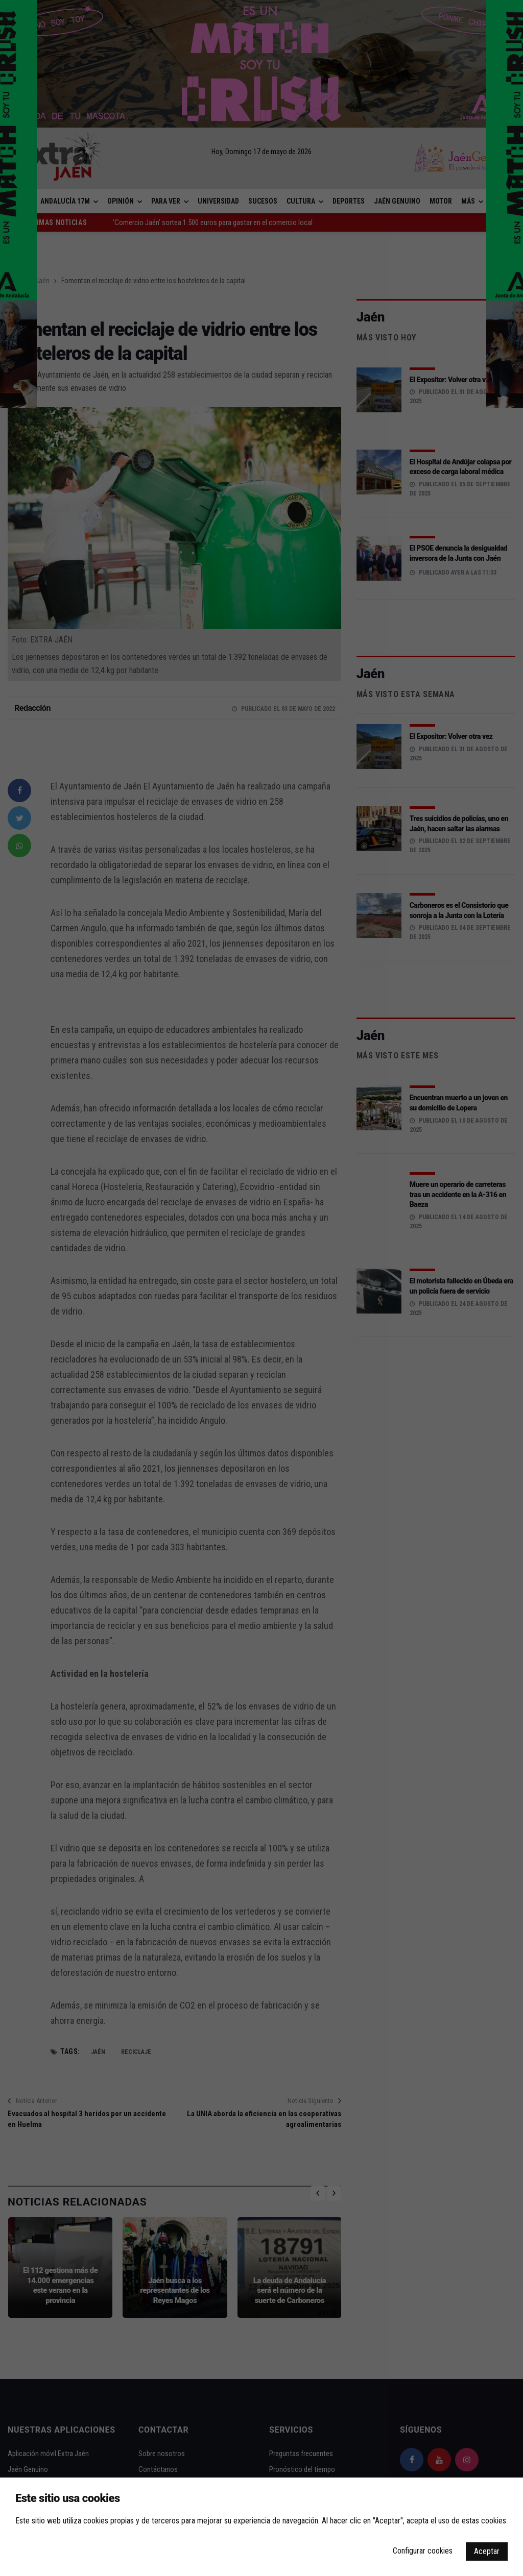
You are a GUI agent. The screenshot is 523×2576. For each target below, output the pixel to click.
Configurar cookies (423, 2551)
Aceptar (487, 2551)
